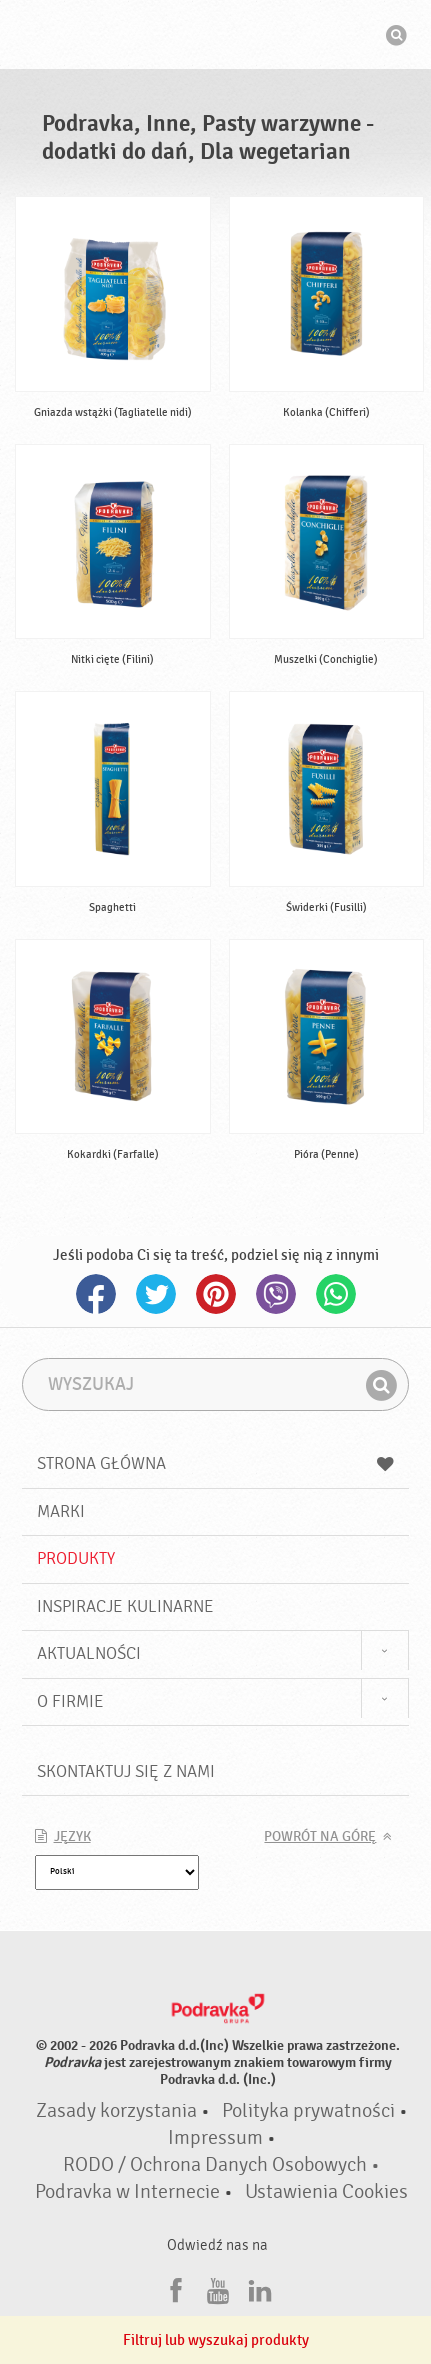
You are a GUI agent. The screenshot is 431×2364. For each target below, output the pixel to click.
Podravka (216, 37)
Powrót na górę (320, 1837)
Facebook (96, 1294)
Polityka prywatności (308, 2111)
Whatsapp (336, 1294)
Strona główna (216, 1463)
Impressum (215, 2138)
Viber (276, 1294)
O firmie (70, 1701)
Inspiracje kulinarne (125, 1606)
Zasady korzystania (116, 2111)
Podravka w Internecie (127, 2192)
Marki (61, 1511)
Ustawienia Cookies (326, 2192)
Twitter (156, 1294)
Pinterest (216, 1294)
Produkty (76, 1558)
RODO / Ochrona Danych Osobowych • (221, 2165)
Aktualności (89, 1653)
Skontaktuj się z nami (126, 1771)
